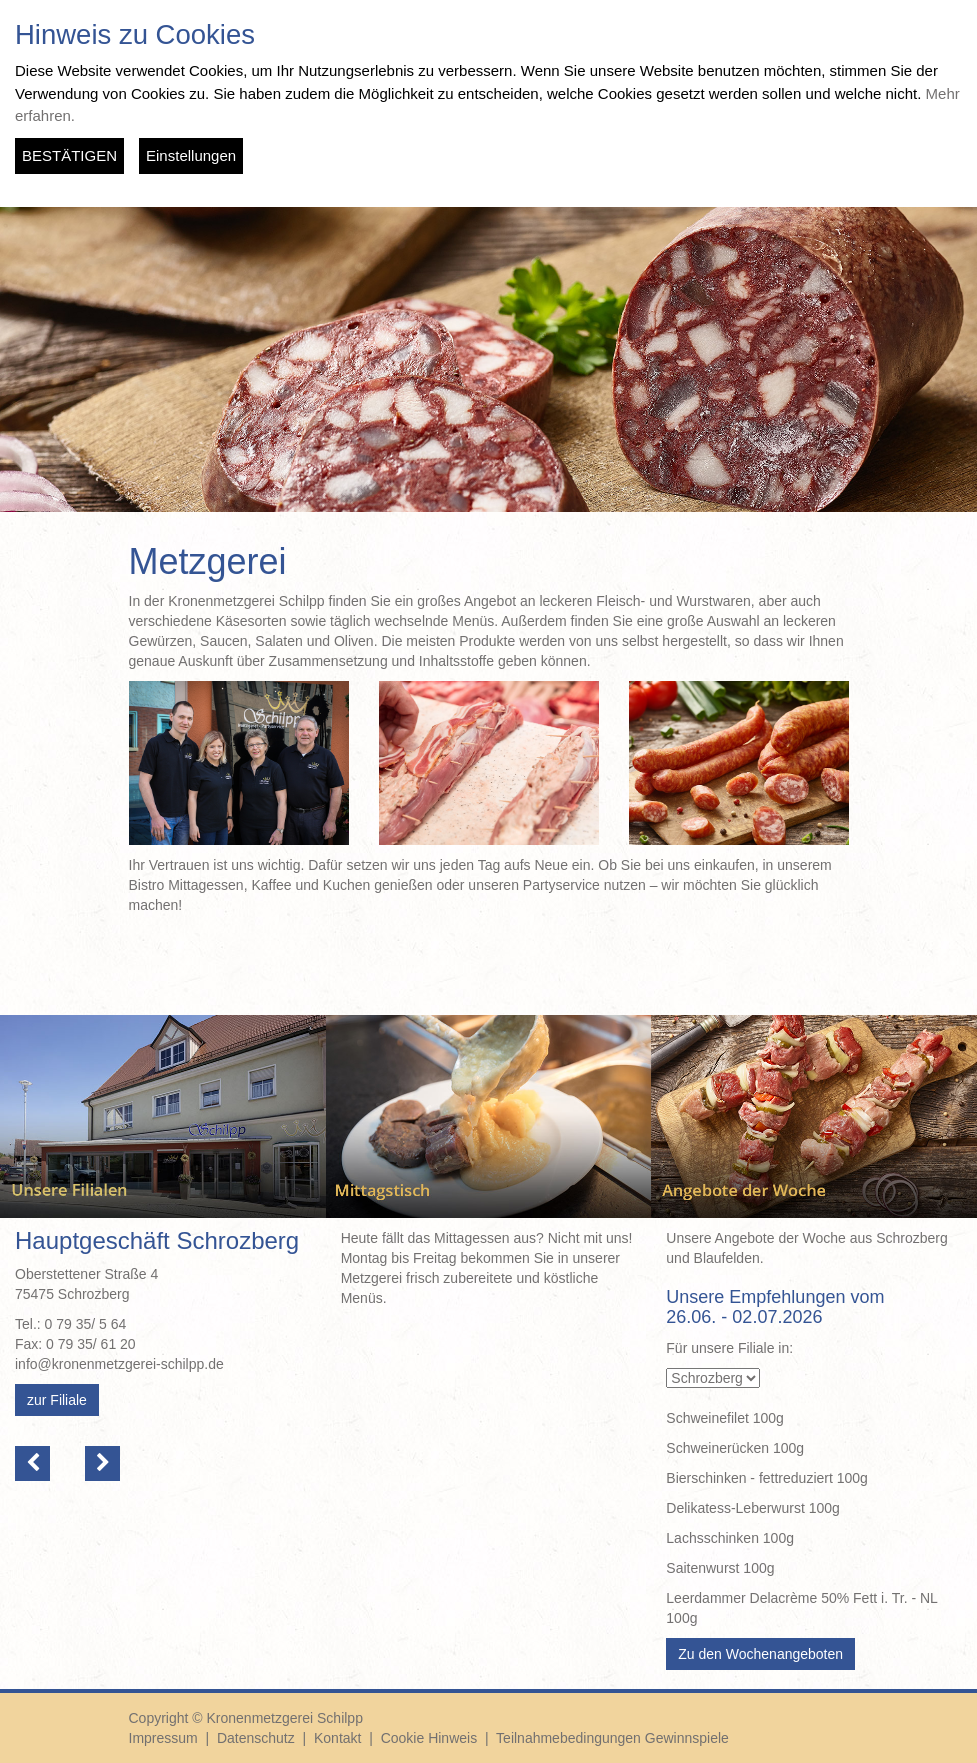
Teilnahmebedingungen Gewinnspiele (612, 1738)
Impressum (163, 1738)
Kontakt (337, 1738)
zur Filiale (57, 1400)
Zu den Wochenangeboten (760, 1654)
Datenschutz (256, 1738)
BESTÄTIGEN (69, 155)
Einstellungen (191, 155)
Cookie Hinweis (429, 1738)
